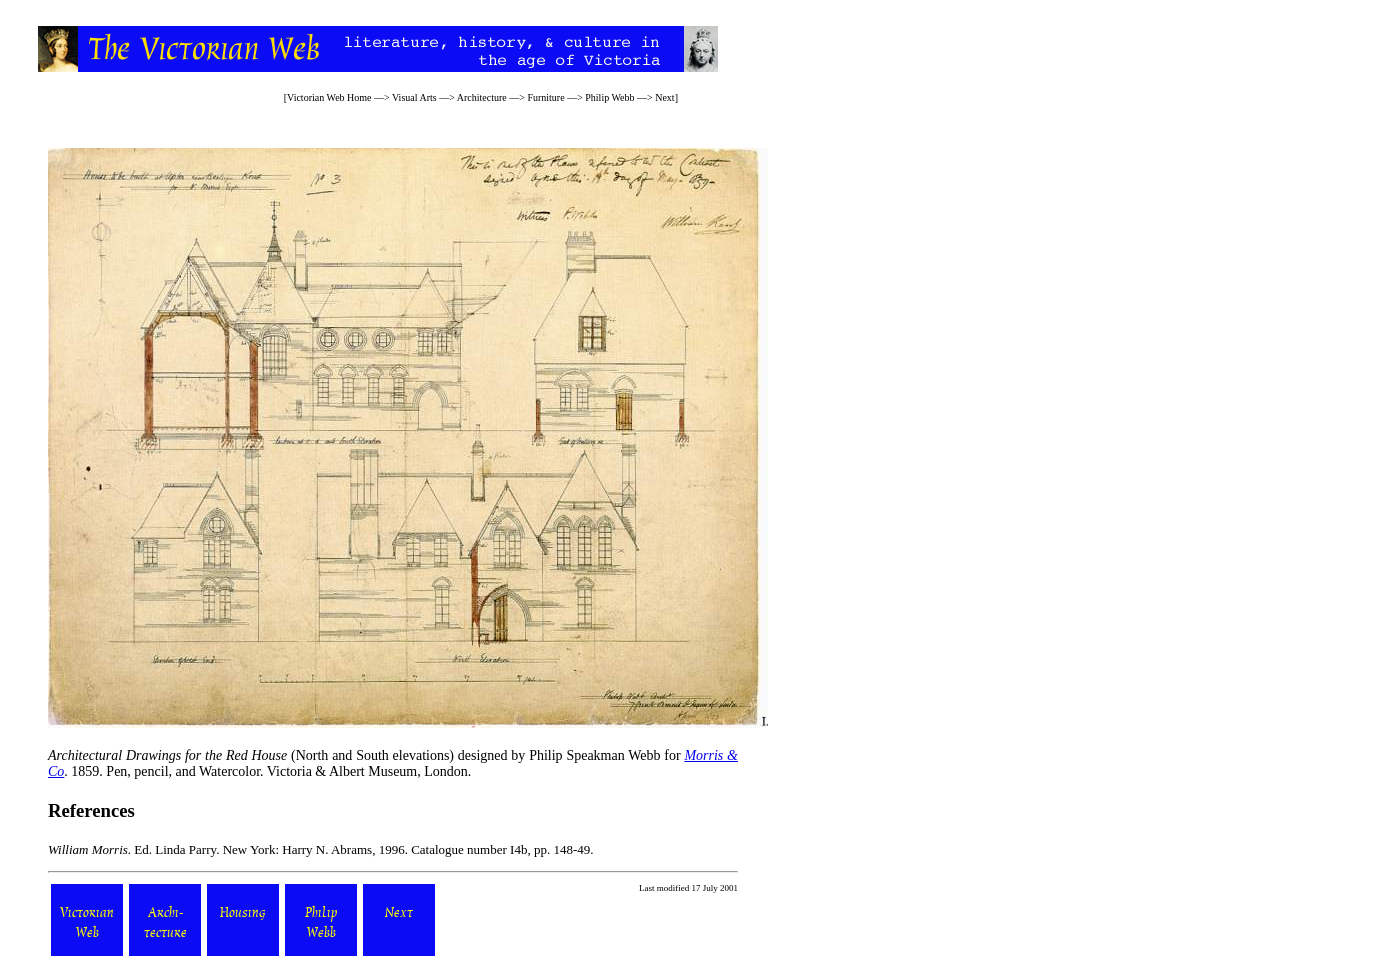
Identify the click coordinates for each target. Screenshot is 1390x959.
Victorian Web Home (329, 97)
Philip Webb (609, 97)
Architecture (482, 97)
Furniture (545, 97)
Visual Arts (414, 97)
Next (664, 97)
